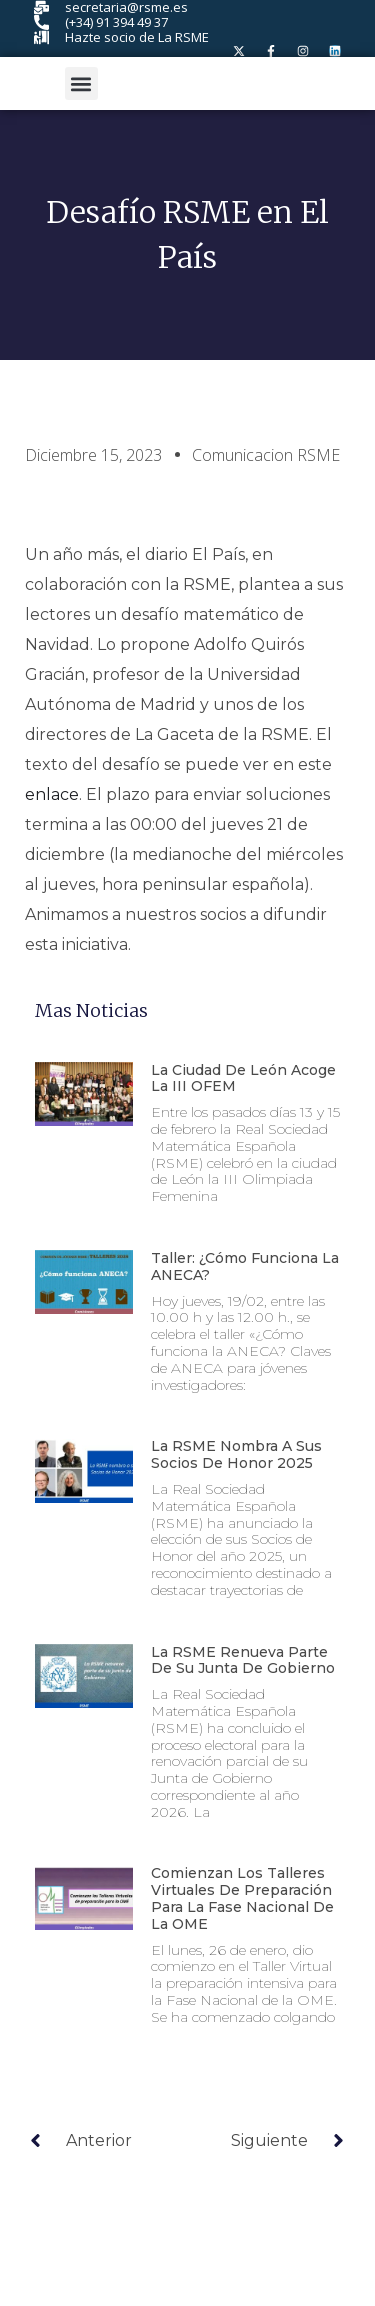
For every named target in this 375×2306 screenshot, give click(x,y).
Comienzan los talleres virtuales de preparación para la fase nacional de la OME (242, 1898)
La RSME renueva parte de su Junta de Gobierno (245, 1660)
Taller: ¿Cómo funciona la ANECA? (245, 1266)
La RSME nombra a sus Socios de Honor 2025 (236, 1454)
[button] (81, 83)
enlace (52, 794)
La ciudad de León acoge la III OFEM (243, 1078)
